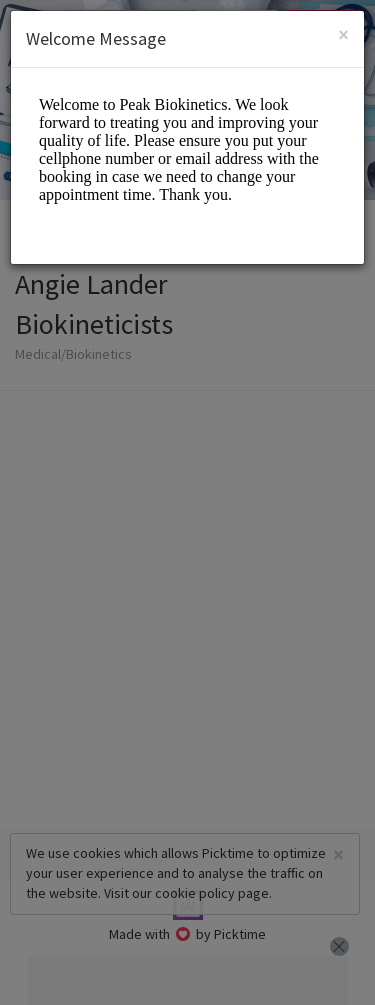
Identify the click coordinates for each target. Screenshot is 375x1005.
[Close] (343, 34)
